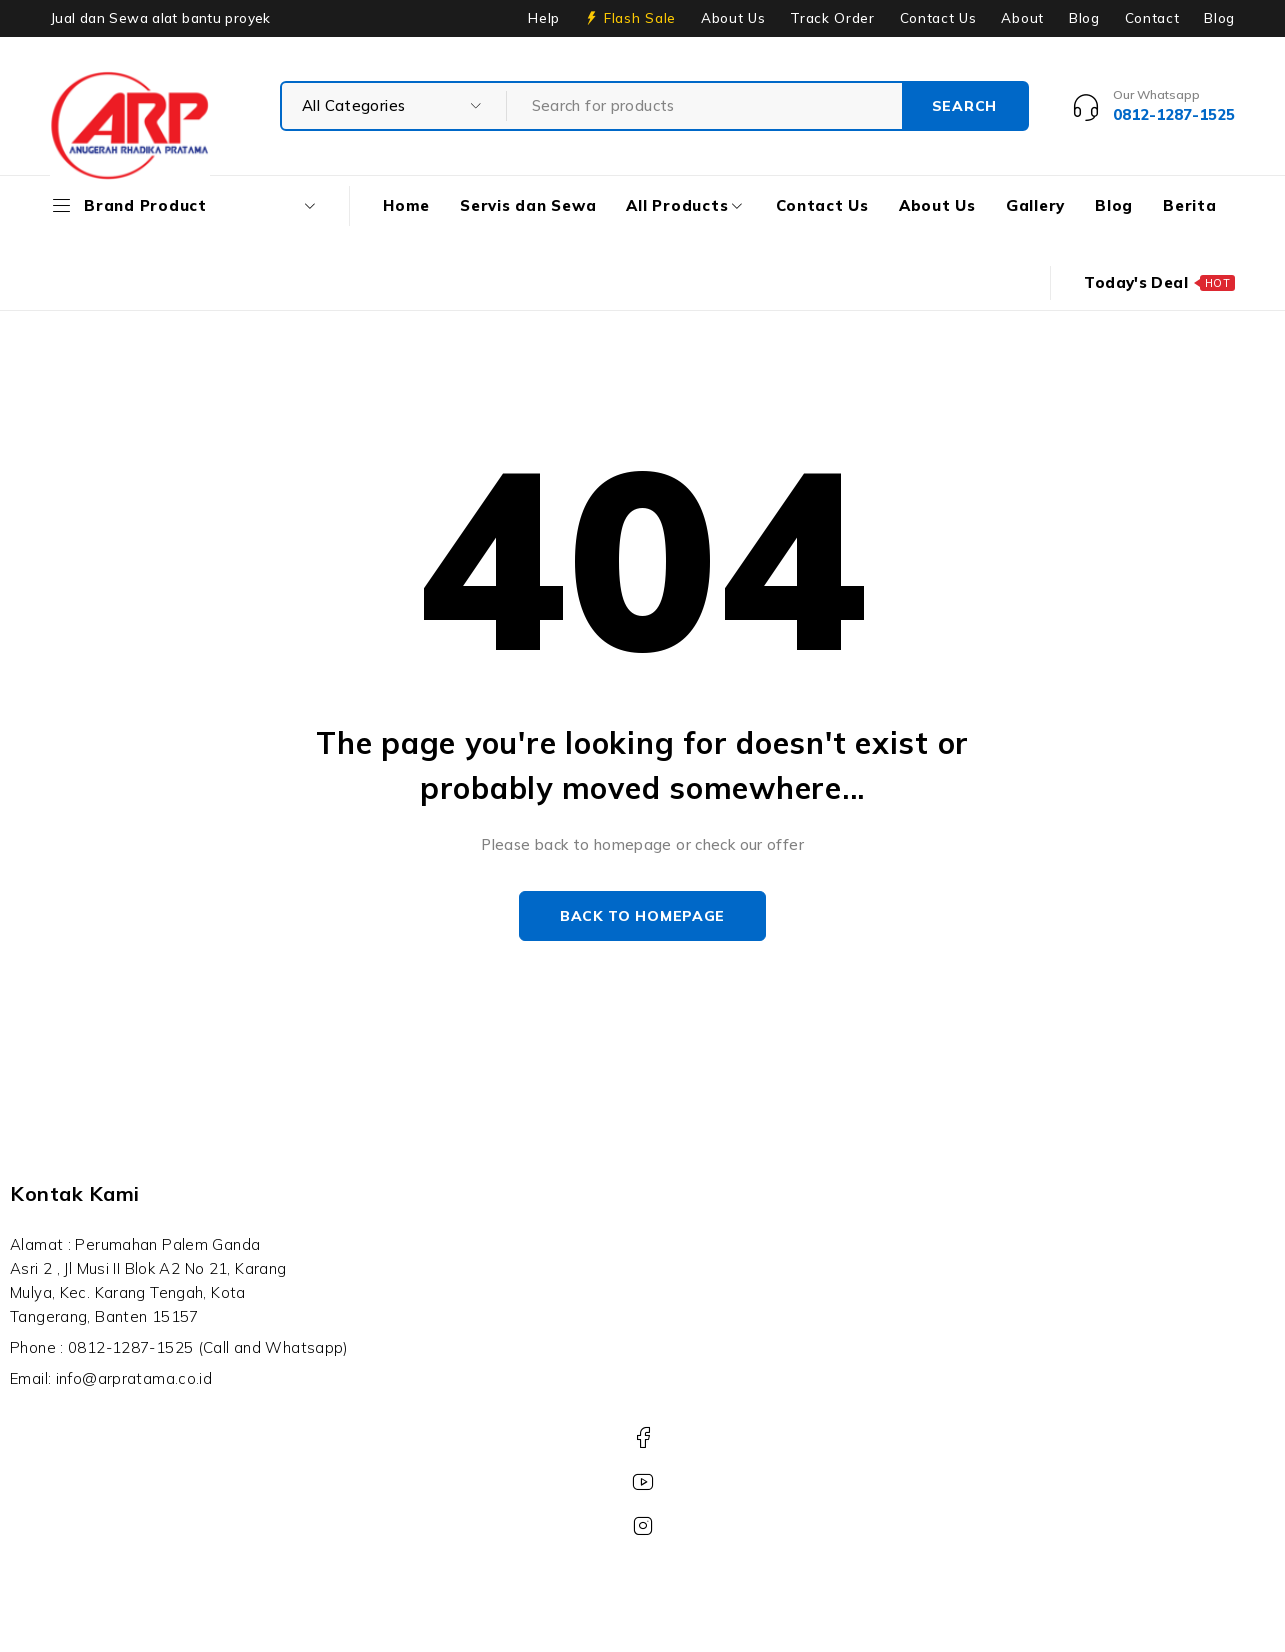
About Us (733, 18)
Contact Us (938, 18)
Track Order (832, 18)
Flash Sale (640, 18)
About (1022, 18)
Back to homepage (642, 916)
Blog (1084, 18)
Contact (1152, 18)
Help (544, 18)
